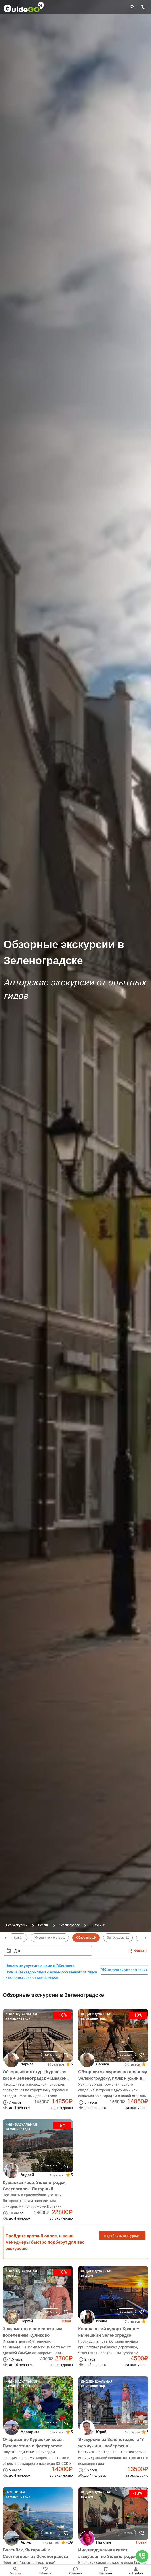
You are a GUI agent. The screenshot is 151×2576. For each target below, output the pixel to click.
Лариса (27, 2064)
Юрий (101, 2432)
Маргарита (30, 2432)
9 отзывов (57, 2175)
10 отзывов (56, 2064)
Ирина (101, 2321)
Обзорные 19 (86, 1937)
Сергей (27, 2321)
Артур (26, 2542)
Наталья (103, 2542)
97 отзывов (51, 2542)
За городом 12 (118, 1937)
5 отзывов (57, 2432)
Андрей (27, 2175)
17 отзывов (131, 2321)
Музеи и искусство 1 (49, 1937)
